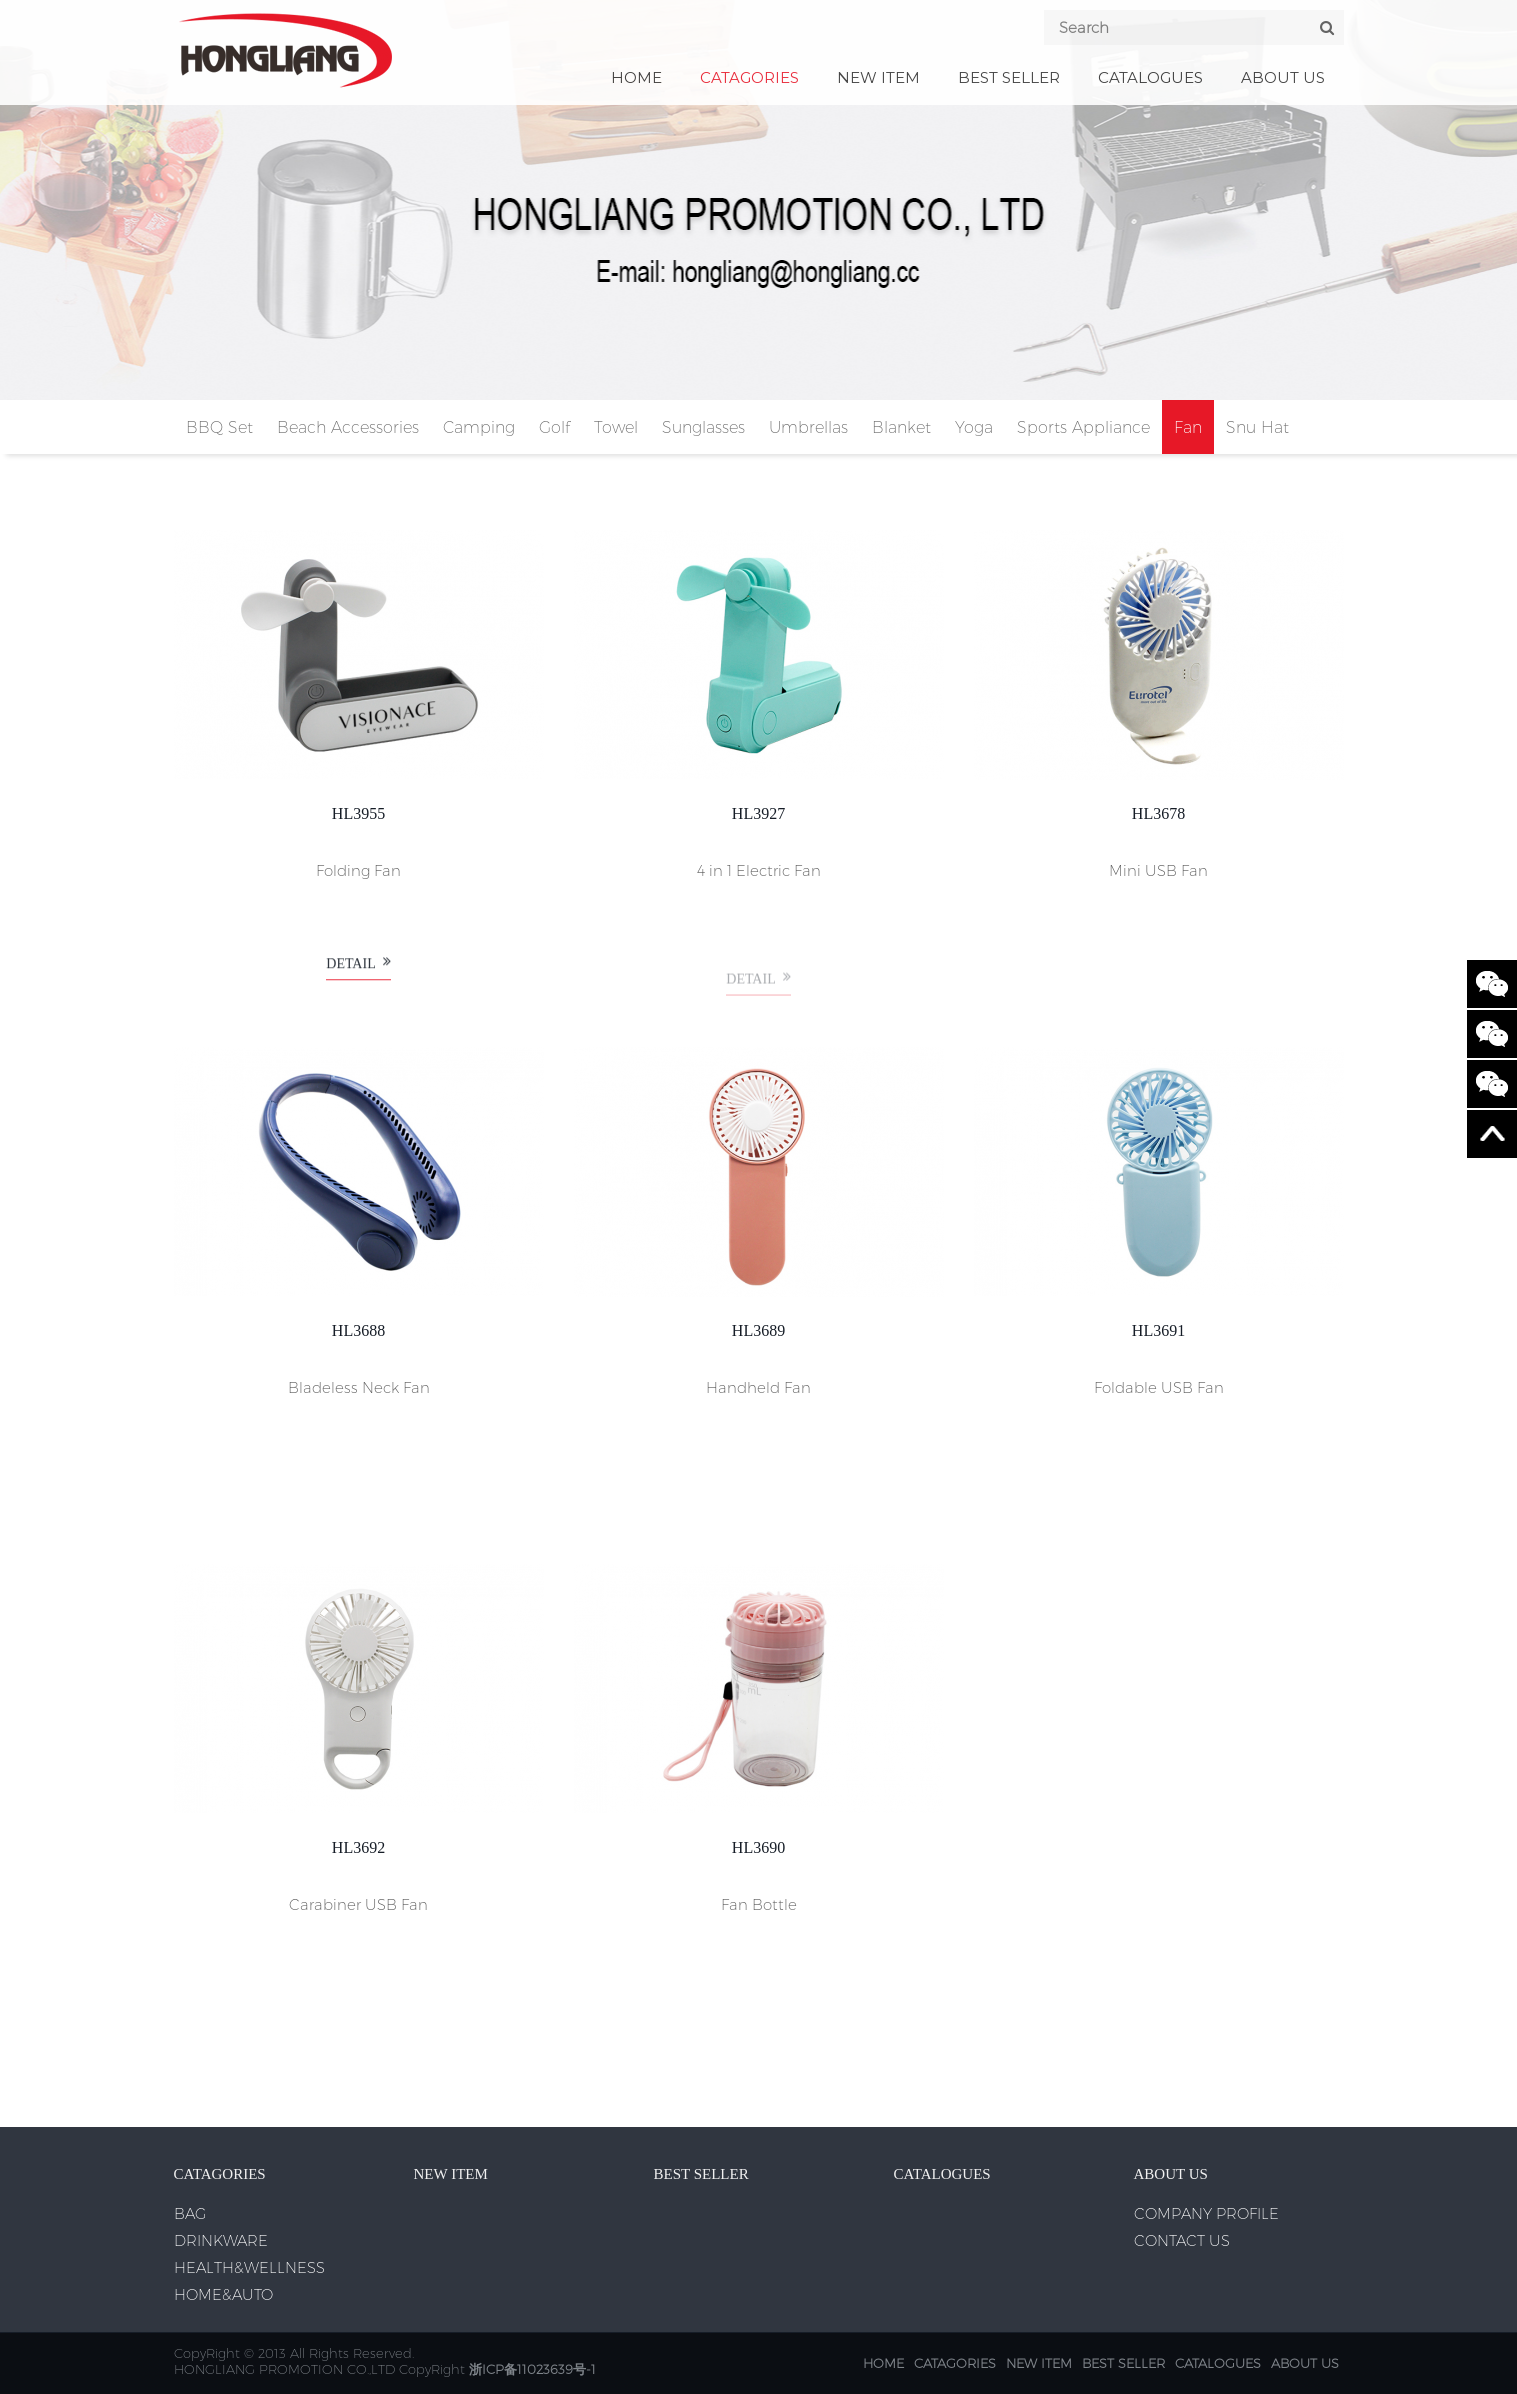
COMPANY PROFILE (1206, 2213)
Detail (358, 973)
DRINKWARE (221, 2240)
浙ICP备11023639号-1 (532, 2369)
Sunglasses (703, 427)
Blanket (901, 427)
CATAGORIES (749, 77)
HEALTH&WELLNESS (249, 2267)
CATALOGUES (1150, 77)
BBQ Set (219, 427)
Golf (554, 427)
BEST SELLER (1009, 77)
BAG (190, 2213)
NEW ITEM (878, 77)
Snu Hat (1257, 427)
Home (636, 77)
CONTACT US (1182, 2240)
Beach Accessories (348, 427)
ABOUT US (1283, 77)
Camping (479, 427)
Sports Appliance (1083, 427)
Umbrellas (808, 427)
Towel (616, 427)
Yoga (974, 427)
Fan (1188, 427)
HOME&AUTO (223, 2294)
